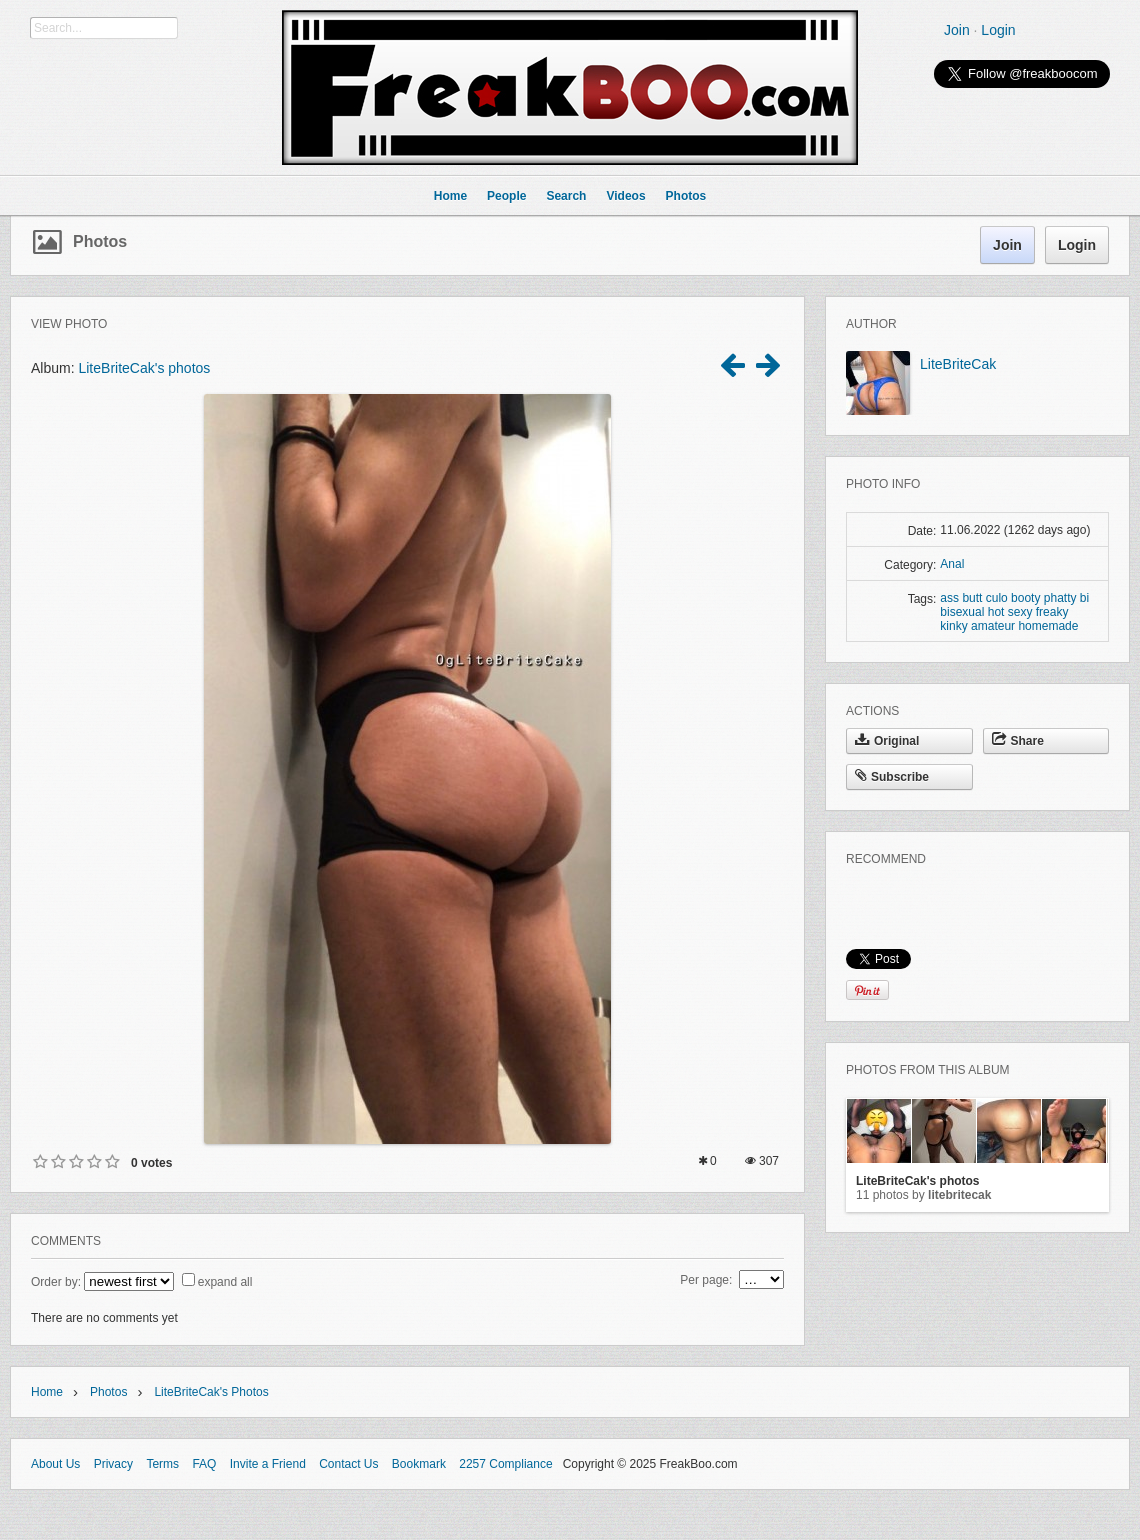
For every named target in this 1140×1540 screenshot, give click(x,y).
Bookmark (419, 1464)
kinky (953, 626)
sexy (1020, 612)
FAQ (204, 1464)
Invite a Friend (268, 1464)
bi (1084, 598)
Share (1018, 741)
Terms (162, 1464)
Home (47, 1392)
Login (998, 30)
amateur (993, 626)
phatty (1060, 598)
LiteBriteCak (958, 364)
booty (1025, 598)
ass (949, 598)
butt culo (984, 598)
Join (957, 30)
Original (887, 741)
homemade (1048, 626)
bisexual (962, 612)
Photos (100, 241)
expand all (225, 1282)
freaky (1052, 612)
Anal (952, 564)
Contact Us (348, 1464)
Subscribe (892, 777)
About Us (55, 1464)
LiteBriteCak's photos (144, 368)
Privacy (113, 1464)
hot (996, 612)
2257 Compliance (505, 1464)
